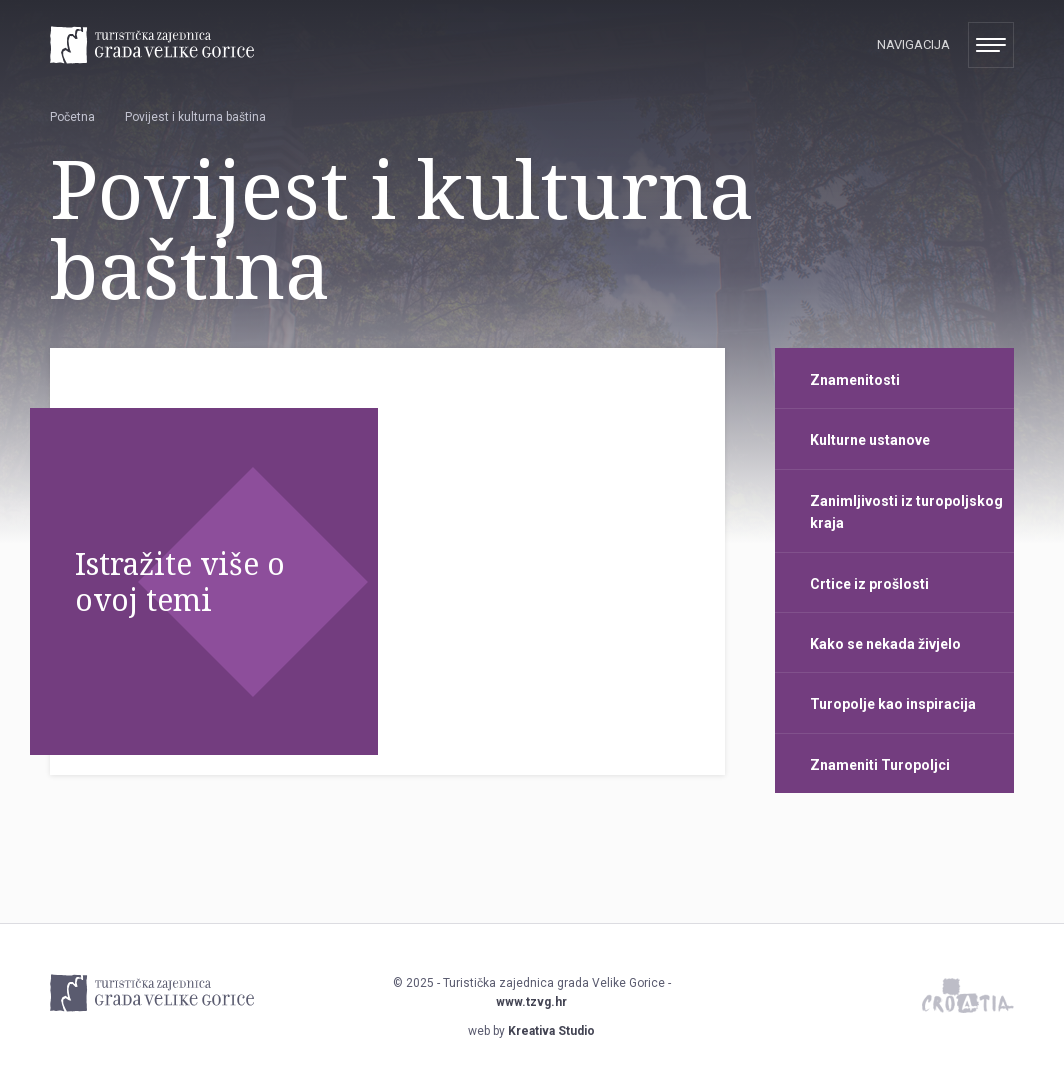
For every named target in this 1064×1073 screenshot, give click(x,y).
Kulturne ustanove (870, 440)
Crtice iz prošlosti (869, 584)
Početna (72, 117)
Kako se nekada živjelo (885, 644)
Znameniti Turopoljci (880, 765)
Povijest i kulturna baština (195, 117)
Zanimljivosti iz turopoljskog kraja (906, 512)
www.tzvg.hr (531, 1002)
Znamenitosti (855, 380)
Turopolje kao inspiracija (893, 704)
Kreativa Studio (551, 1031)
